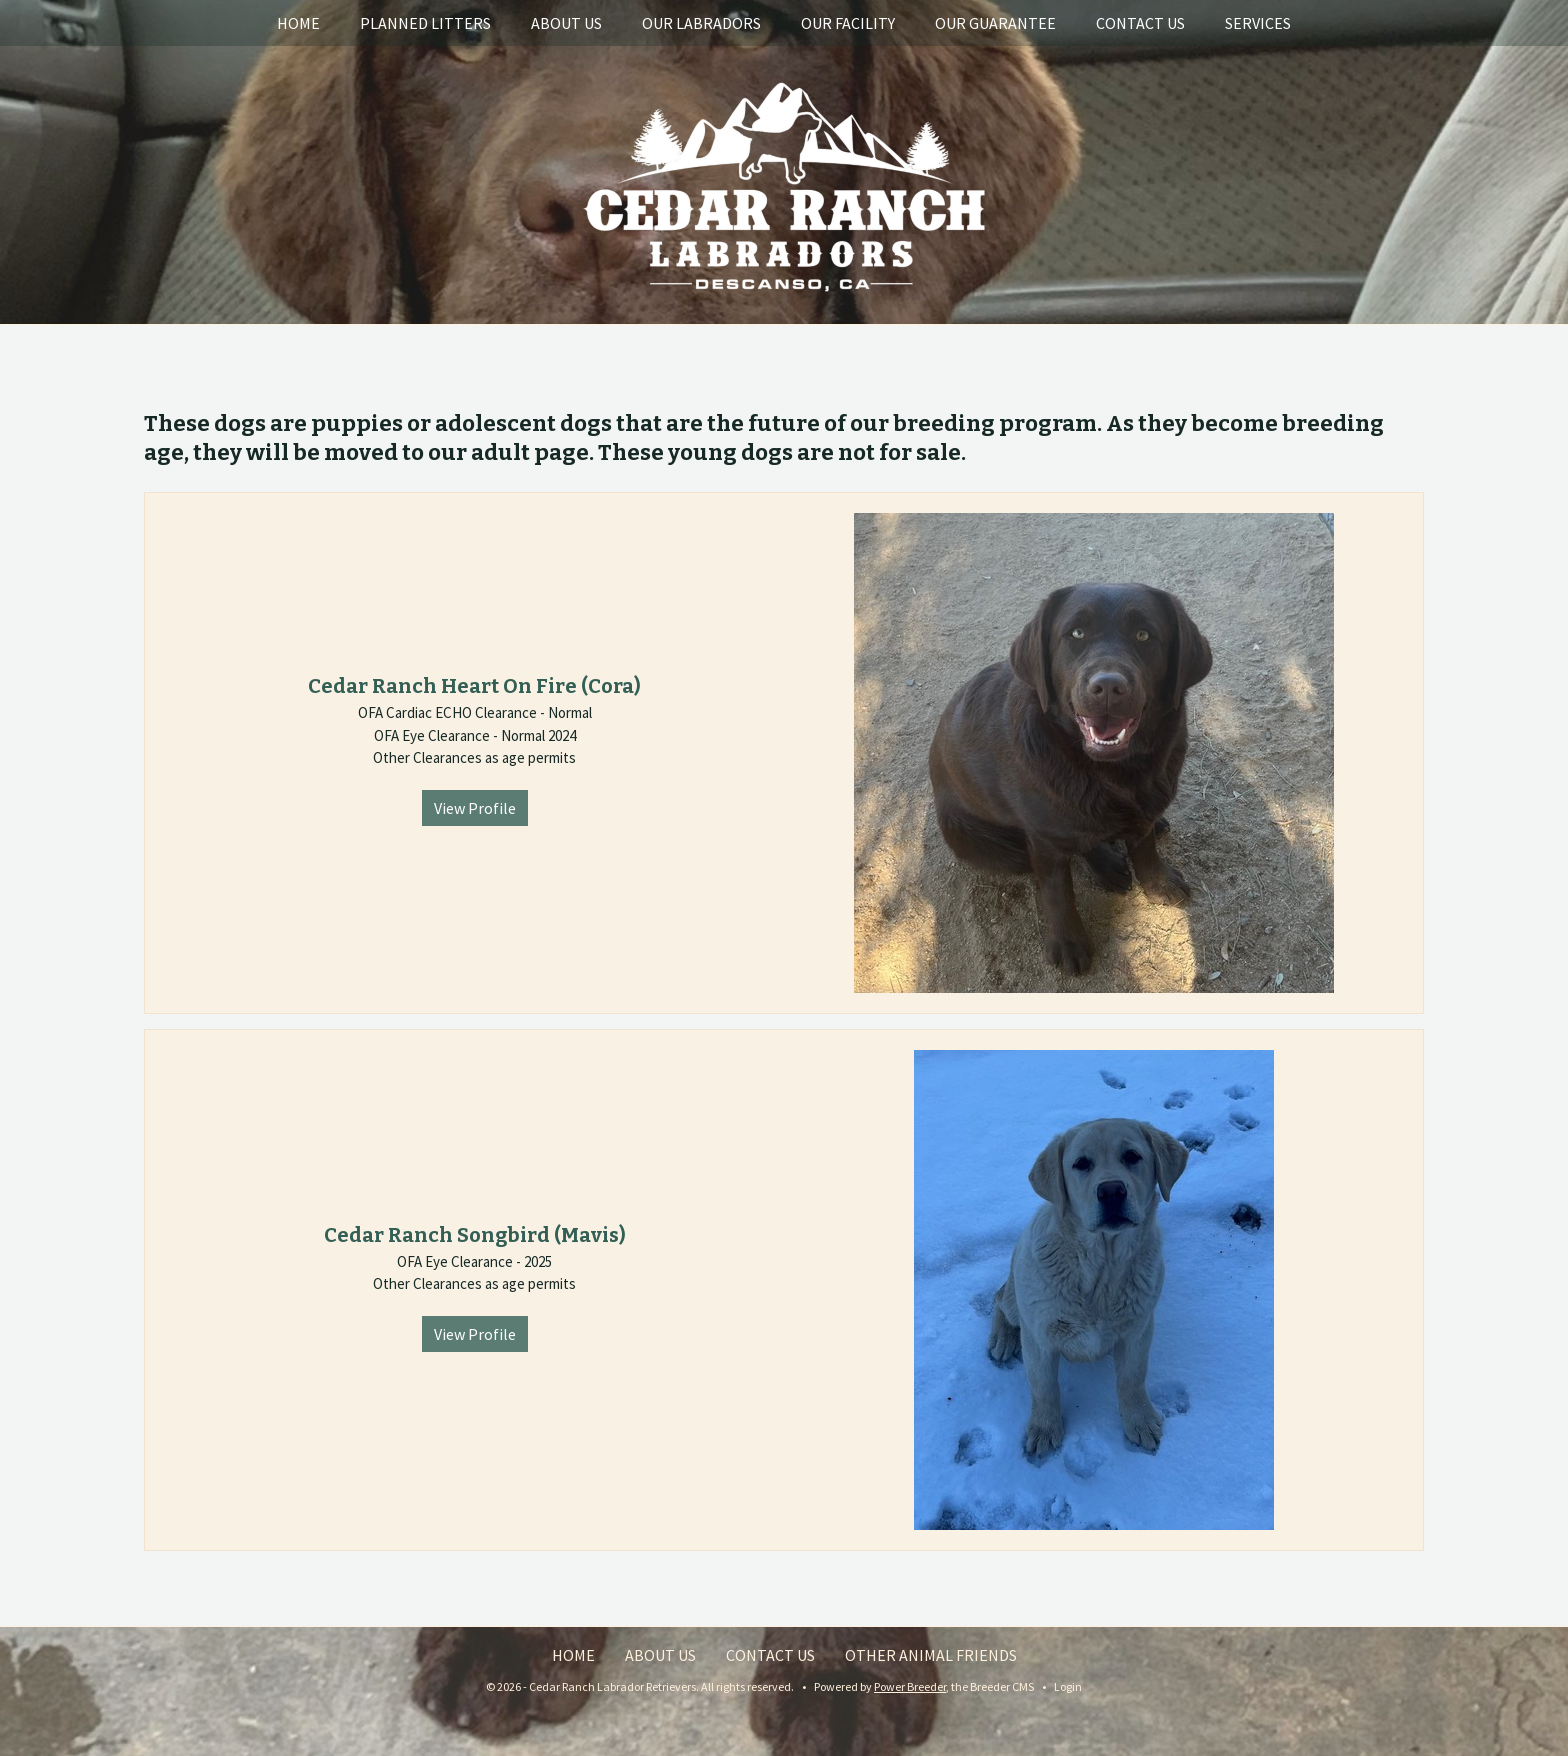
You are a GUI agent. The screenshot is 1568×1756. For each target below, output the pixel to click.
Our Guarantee (995, 23)
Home (298, 23)
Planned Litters (425, 23)
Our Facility (848, 23)
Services (1258, 23)
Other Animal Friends (931, 1655)
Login (1068, 1686)
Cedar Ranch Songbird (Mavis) (475, 1235)
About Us (566, 23)
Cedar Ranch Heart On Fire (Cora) (474, 686)
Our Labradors (701, 23)
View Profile (475, 808)
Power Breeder (910, 1686)
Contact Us (1140, 23)
